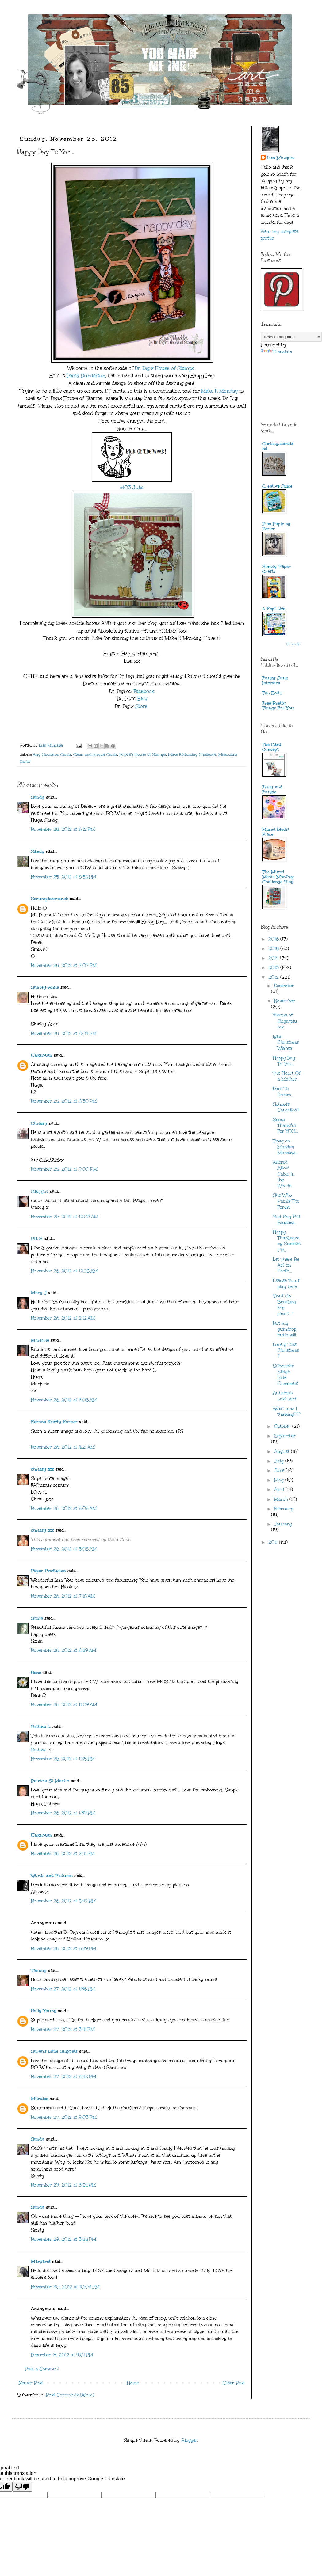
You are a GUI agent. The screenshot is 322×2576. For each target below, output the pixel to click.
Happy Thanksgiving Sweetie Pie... (287, 1241)
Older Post (234, 2383)
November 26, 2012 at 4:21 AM (63, 1447)
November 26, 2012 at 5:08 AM (64, 1549)
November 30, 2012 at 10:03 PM (65, 2287)
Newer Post (31, 2383)
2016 (274, 939)
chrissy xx (42, 1469)
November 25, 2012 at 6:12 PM (63, 829)
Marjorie (40, 1340)
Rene (36, 1672)
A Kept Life (273, 609)
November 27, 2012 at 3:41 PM (63, 2029)
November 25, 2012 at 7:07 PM (64, 965)
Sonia (37, 1618)
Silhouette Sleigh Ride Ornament (285, 1375)
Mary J (39, 1293)
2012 (274, 977)
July (279, 1461)
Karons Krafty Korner (54, 1422)
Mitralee (39, 2099)
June (280, 1470)
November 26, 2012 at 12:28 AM (64, 1271)
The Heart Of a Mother (287, 1076)
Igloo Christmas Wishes (286, 1042)
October (283, 1426)
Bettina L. (41, 1727)
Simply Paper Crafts (276, 569)
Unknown (41, 1055)
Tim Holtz (272, 693)
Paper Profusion (48, 1571)
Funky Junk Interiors (275, 680)
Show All (293, 644)
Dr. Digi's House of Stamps (164, 368)
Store (142, 706)
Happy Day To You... (284, 1061)
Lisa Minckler (281, 158)
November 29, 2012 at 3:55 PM (63, 2239)
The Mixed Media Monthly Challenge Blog (278, 877)
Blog (142, 698)
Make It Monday (219, 391)
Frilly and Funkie (272, 789)
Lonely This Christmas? (286, 1350)
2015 (274, 949)
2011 (273, 1542)
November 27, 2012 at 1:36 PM (63, 1989)
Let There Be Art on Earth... (286, 1265)
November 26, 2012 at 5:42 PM (63, 1901)
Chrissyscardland (277, 446)
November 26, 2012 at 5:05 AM (64, 1508)
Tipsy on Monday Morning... (285, 1147)
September (285, 1436)
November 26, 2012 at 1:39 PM (63, 1813)
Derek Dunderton (86, 375)
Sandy (37, 797)
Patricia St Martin (50, 1781)
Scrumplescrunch (49, 899)
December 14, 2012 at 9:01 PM (62, 2355)
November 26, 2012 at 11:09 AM (64, 1705)
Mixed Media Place (275, 831)
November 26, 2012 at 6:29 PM (63, 1948)
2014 (274, 958)
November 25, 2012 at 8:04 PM (64, 1033)
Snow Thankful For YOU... (285, 1125)
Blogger (189, 2440)
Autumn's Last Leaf (285, 1396)
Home (133, 2383)
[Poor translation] (22, 2487)
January (283, 1524)
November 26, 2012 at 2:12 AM (63, 1318)
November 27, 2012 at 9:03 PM (64, 2117)
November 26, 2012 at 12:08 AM (64, 1217)
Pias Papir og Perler (276, 526)
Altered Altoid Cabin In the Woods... (283, 1174)
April (280, 1489)
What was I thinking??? (287, 1411)
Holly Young (43, 2011)
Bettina (38, 1750)
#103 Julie (132, 487)
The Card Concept (271, 747)
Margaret (41, 2261)
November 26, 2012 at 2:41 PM (63, 1853)
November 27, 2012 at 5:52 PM (63, 2077)
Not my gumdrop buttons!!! (284, 1329)
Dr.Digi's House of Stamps (142, 754)
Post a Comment (42, 2369)
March (281, 1499)
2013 (274, 968)
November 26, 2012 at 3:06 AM (64, 1400)
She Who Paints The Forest (286, 1201)
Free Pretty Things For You (278, 705)
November (284, 1001)
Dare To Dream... (283, 1091)
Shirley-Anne (45, 987)
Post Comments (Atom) (70, 2395)
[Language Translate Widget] (291, 337)
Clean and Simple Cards (95, 754)
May (279, 1480)
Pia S (36, 1238)
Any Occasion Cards (52, 754)
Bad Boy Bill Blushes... (286, 1219)
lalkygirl (39, 1191)
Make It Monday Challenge (192, 754)
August (282, 1451)
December (284, 986)
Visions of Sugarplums (285, 1021)
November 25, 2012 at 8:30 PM (64, 1101)
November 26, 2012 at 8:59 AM (63, 1650)
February (283, 1509)
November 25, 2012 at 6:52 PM (63, 877)
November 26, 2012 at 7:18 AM (63, 1596)
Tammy (39, 1970)
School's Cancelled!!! (286, 1107)
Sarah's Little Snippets (54, 2051)
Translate (276, 352)
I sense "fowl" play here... (286, 1283)
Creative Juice (277, 486)
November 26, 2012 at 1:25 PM (63, 1759)
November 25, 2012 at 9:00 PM (64, 1169)
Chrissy (39, 1123)
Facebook (144, 691)
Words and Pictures (52, 1876)
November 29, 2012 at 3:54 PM (63, 2185)
